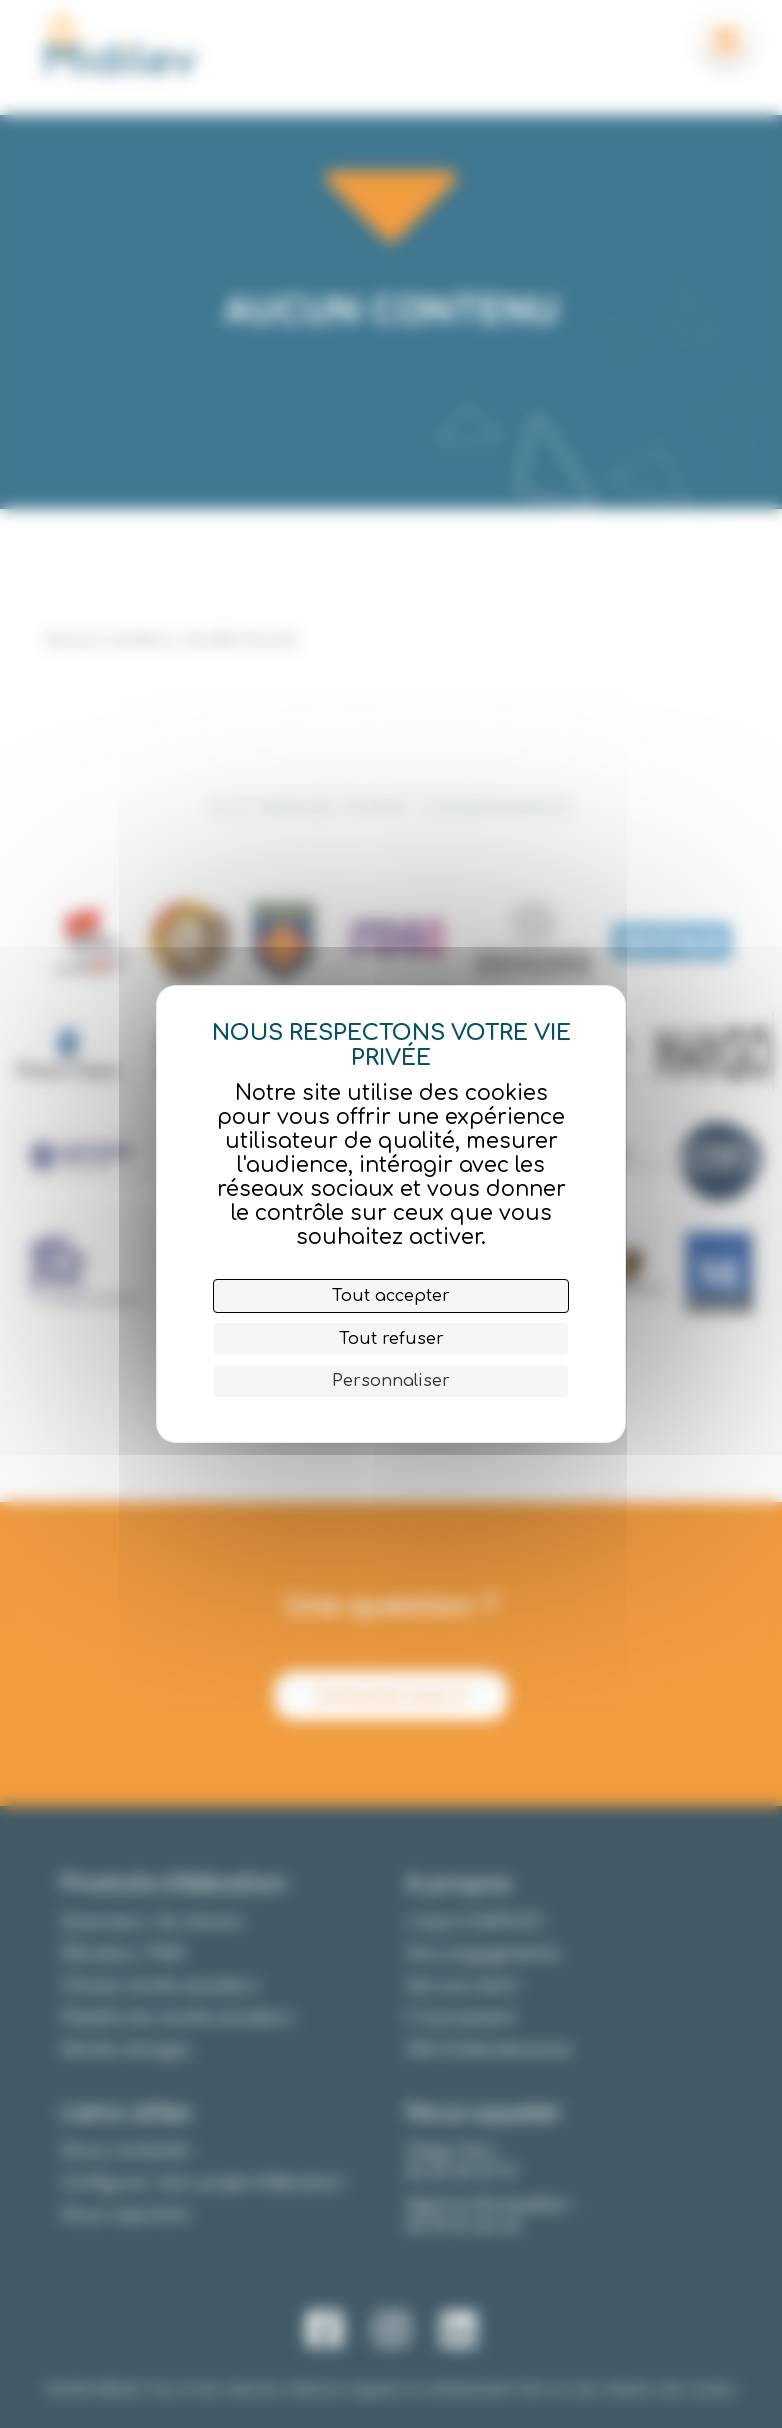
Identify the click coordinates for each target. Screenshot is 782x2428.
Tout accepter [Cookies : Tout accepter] (391, 1296)
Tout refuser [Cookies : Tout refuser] (391, 1339)
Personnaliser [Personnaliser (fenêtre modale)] (391, 1381)
